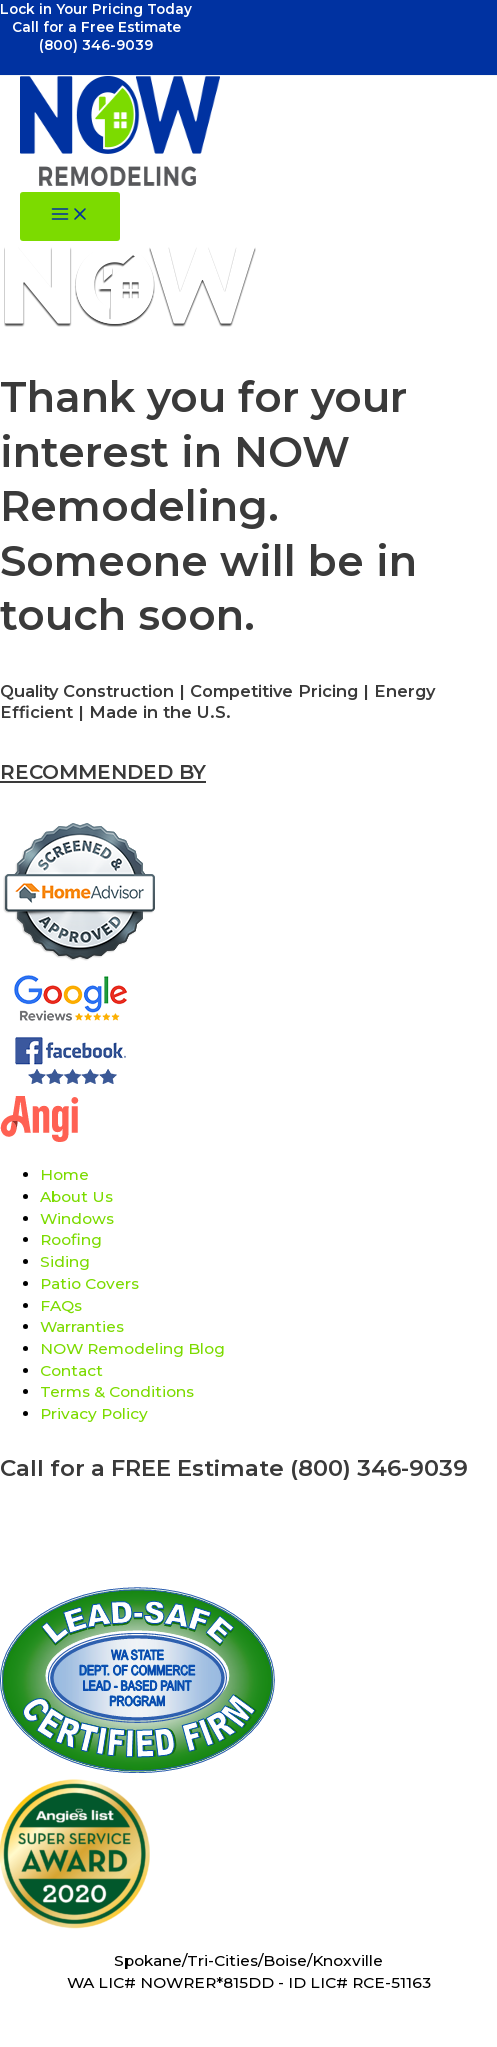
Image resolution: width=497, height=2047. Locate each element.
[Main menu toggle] (70, 217)
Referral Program (248, 1523)
